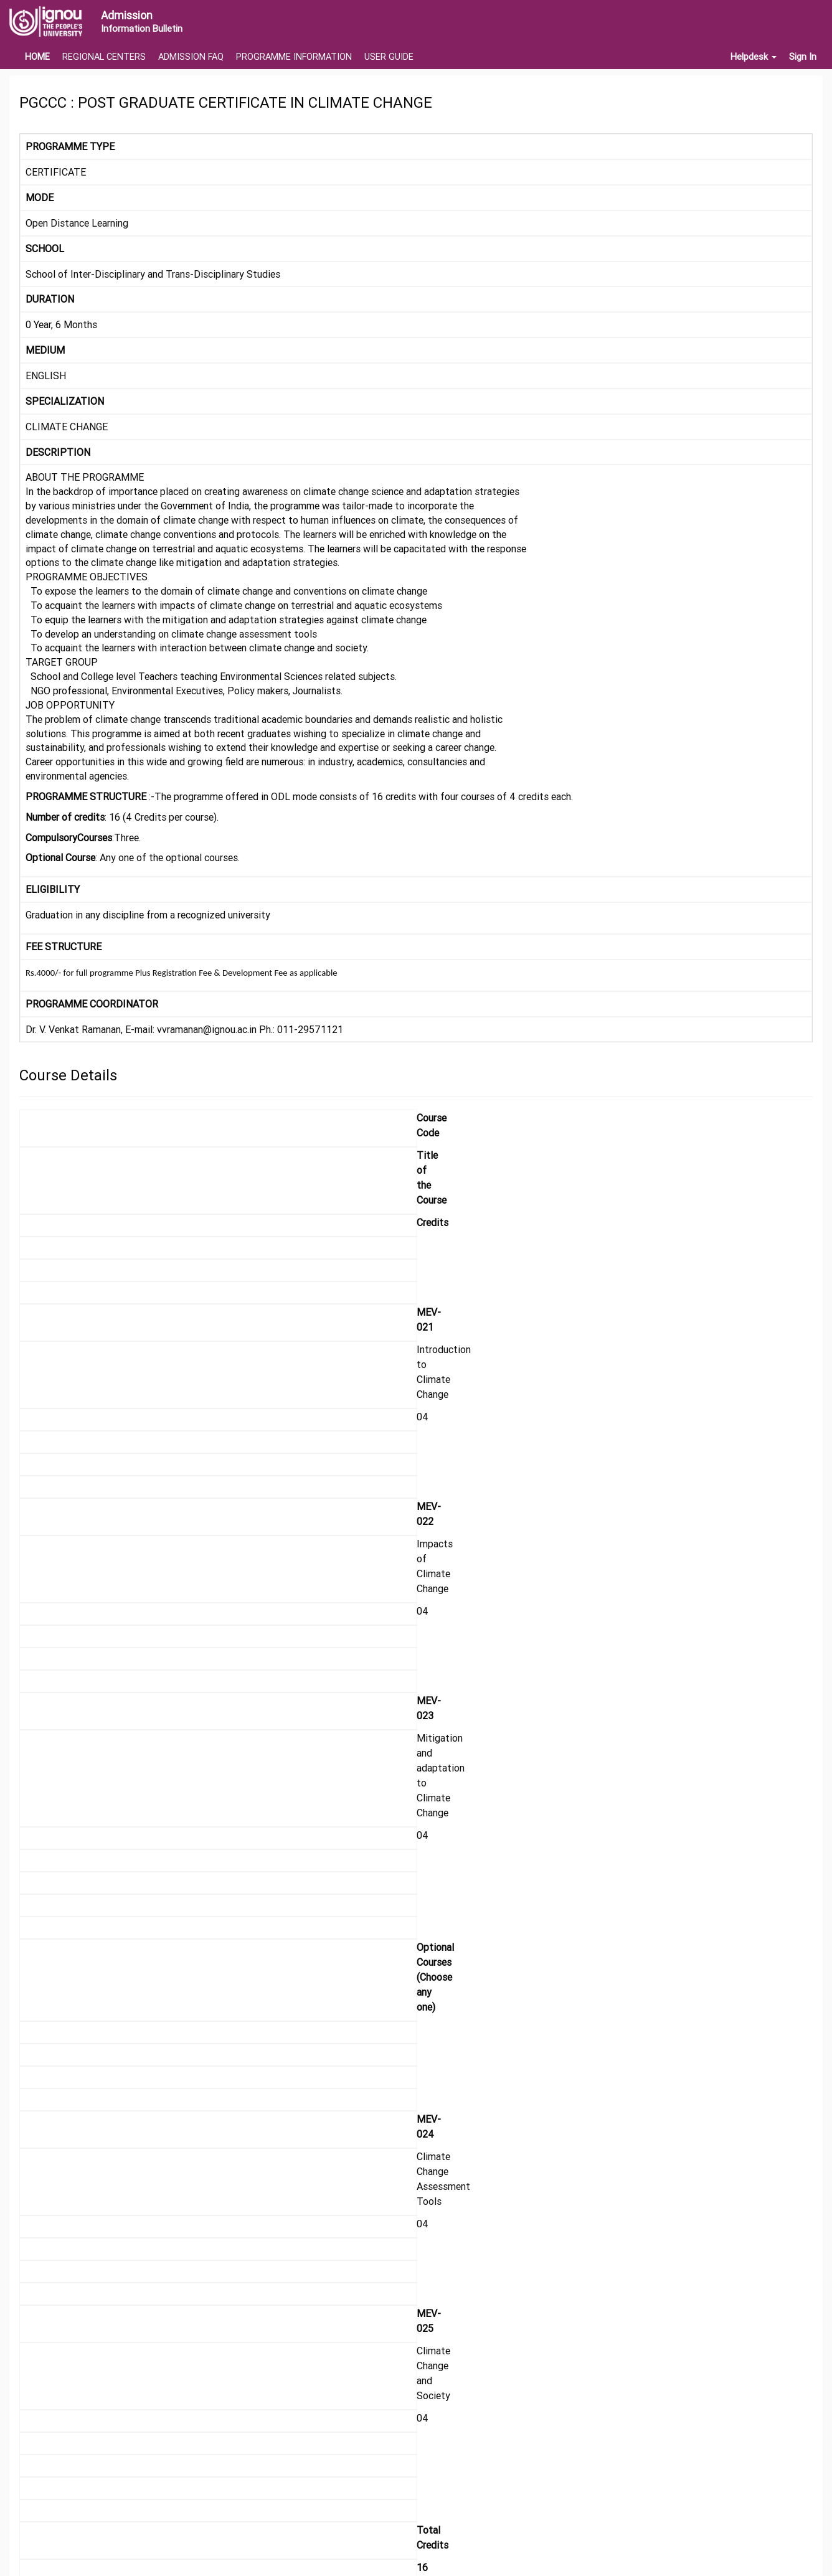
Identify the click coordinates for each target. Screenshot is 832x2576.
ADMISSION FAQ (191, 56)
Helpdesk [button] (753, 56)
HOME (37, 56)
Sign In (802, 56)
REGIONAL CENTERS (104, 56)
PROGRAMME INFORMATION (294, 56)
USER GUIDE (389, 56)
